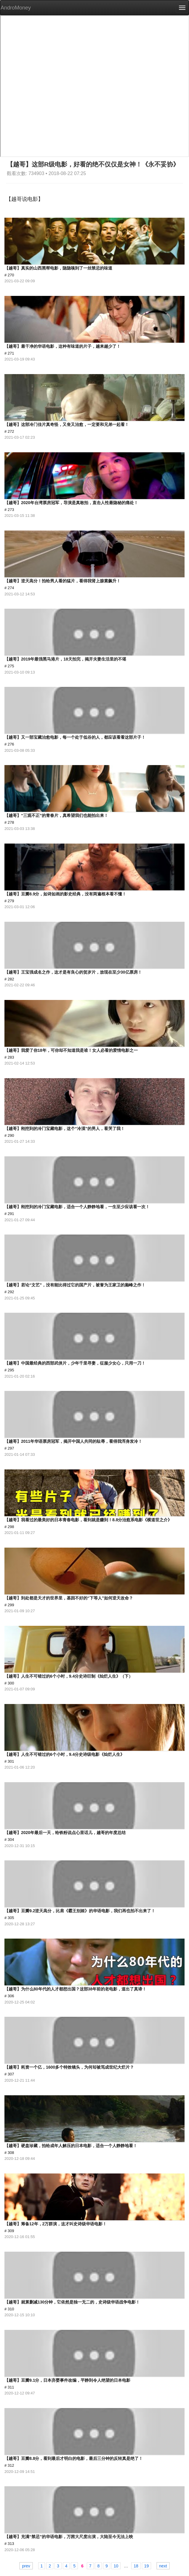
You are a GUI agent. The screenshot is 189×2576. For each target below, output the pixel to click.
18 (136, 2565)
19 (146, 2565)
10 (116, 2565)
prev (26, 2565)
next (163, 2565)
